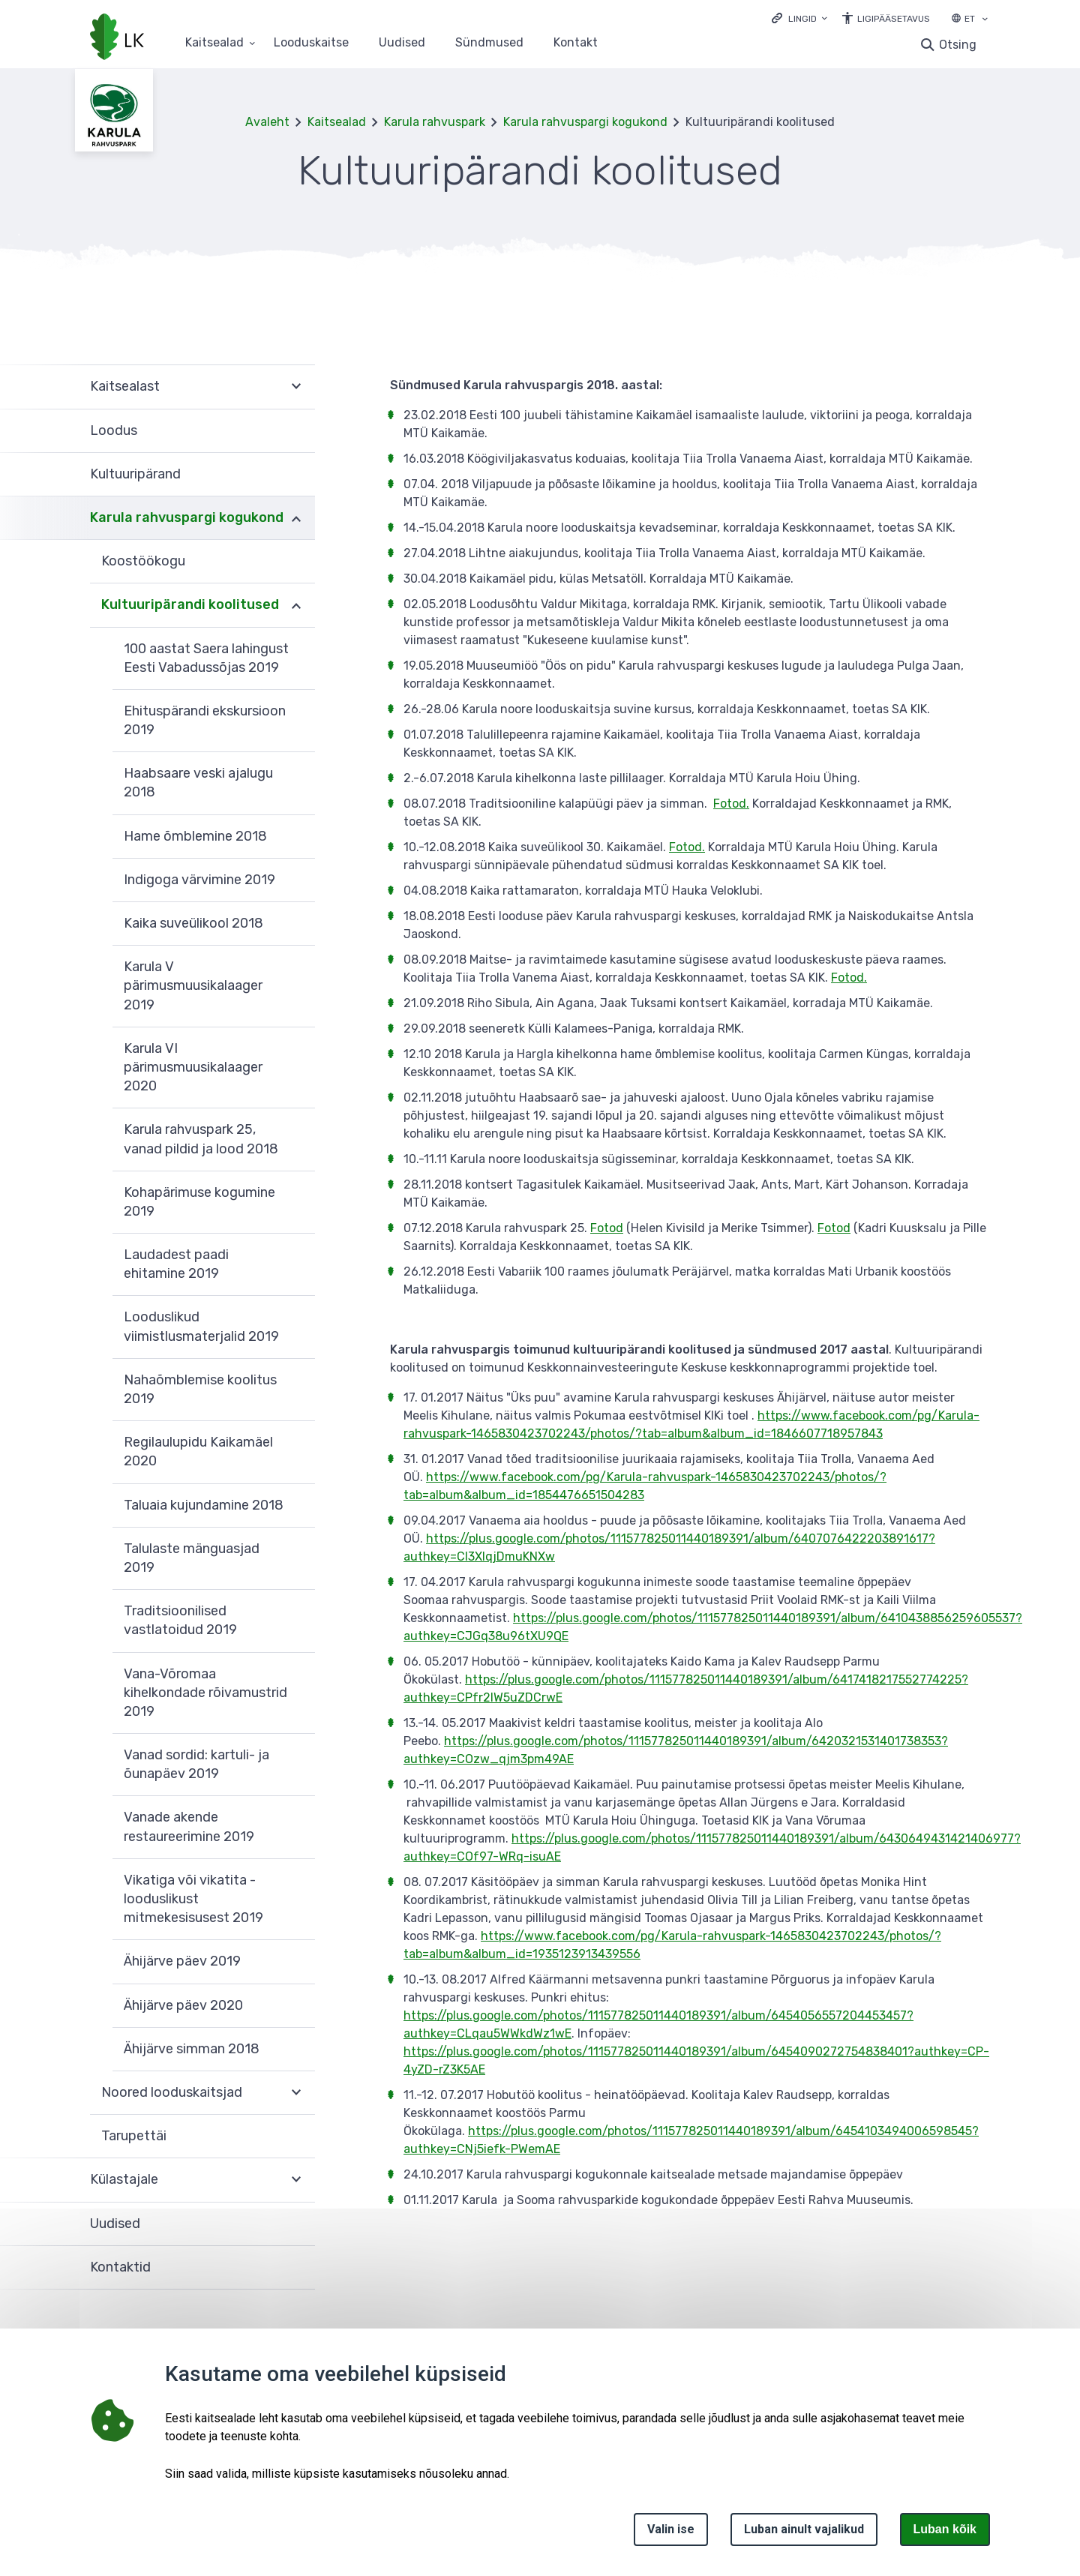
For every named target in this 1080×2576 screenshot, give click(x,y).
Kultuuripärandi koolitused (190, 604)
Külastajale (124, 2179)
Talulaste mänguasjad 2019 (192, 1558)
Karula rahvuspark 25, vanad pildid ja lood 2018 (201, 1138)
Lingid (802, 18)
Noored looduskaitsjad (171, 2092)
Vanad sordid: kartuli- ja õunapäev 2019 (196, 1764)
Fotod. (731, 803)
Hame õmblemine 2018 (195, 836)
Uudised (402, 43)
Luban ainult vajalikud (804, 2529)
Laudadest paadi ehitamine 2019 (176, 1264)
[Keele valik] (985, 20)
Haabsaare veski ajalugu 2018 (198, 782)
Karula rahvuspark (434, 122)
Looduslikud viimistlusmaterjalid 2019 (201, 1326)
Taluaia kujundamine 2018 (204, 1505)
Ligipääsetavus (893, 18)
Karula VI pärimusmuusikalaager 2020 (193, 1067)
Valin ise (670, 2529)
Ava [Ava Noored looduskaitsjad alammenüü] (296, 2093)
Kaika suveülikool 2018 (193, 923)
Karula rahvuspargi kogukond (585, 122)
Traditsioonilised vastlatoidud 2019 (180, 1620)
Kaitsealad (337, 122)
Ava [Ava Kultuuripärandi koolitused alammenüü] (296, 605)
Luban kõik (945, 2529)
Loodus (113, 430)
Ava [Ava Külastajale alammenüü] (296, 2180)
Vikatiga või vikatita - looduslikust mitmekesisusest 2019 (193, 1899)
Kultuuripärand (135, 474)
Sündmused (489, 43)
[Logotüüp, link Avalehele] (117, 38)
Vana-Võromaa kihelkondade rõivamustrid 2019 (205, 1693)
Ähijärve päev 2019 (182, 1961)
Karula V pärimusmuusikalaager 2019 (193, 985)
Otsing (957, 44)
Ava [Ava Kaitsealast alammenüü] (296, 386)
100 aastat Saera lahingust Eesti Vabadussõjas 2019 (206, 658)
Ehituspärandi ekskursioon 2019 (205, 720)
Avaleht (267, 122)
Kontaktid (120, 2267)
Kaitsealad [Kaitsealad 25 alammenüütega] (214, 43)
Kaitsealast (125, 386)
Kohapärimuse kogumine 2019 (199, 1201)
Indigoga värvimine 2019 (199, 879)
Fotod (606, 1228)
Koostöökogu (143, 561)
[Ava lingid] (799, 17)
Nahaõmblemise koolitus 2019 (200, 1389)
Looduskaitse (311, 43)
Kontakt (576, 43)
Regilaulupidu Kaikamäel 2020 (198, 1451)
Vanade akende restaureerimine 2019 (189, 1826)
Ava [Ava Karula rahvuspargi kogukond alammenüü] (296, 518)
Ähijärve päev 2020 (183, 2005)
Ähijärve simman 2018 (192, 2049)
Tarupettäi (133, 2136)
